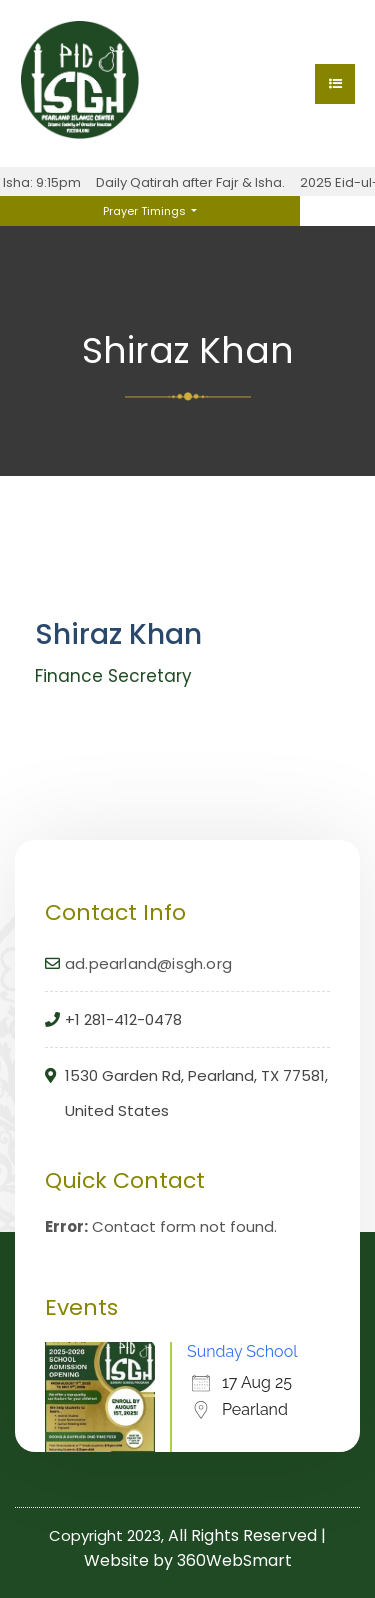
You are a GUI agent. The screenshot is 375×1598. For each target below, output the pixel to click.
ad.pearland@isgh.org (148, 963)
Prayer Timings (146, 211)
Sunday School (242, 1351)
